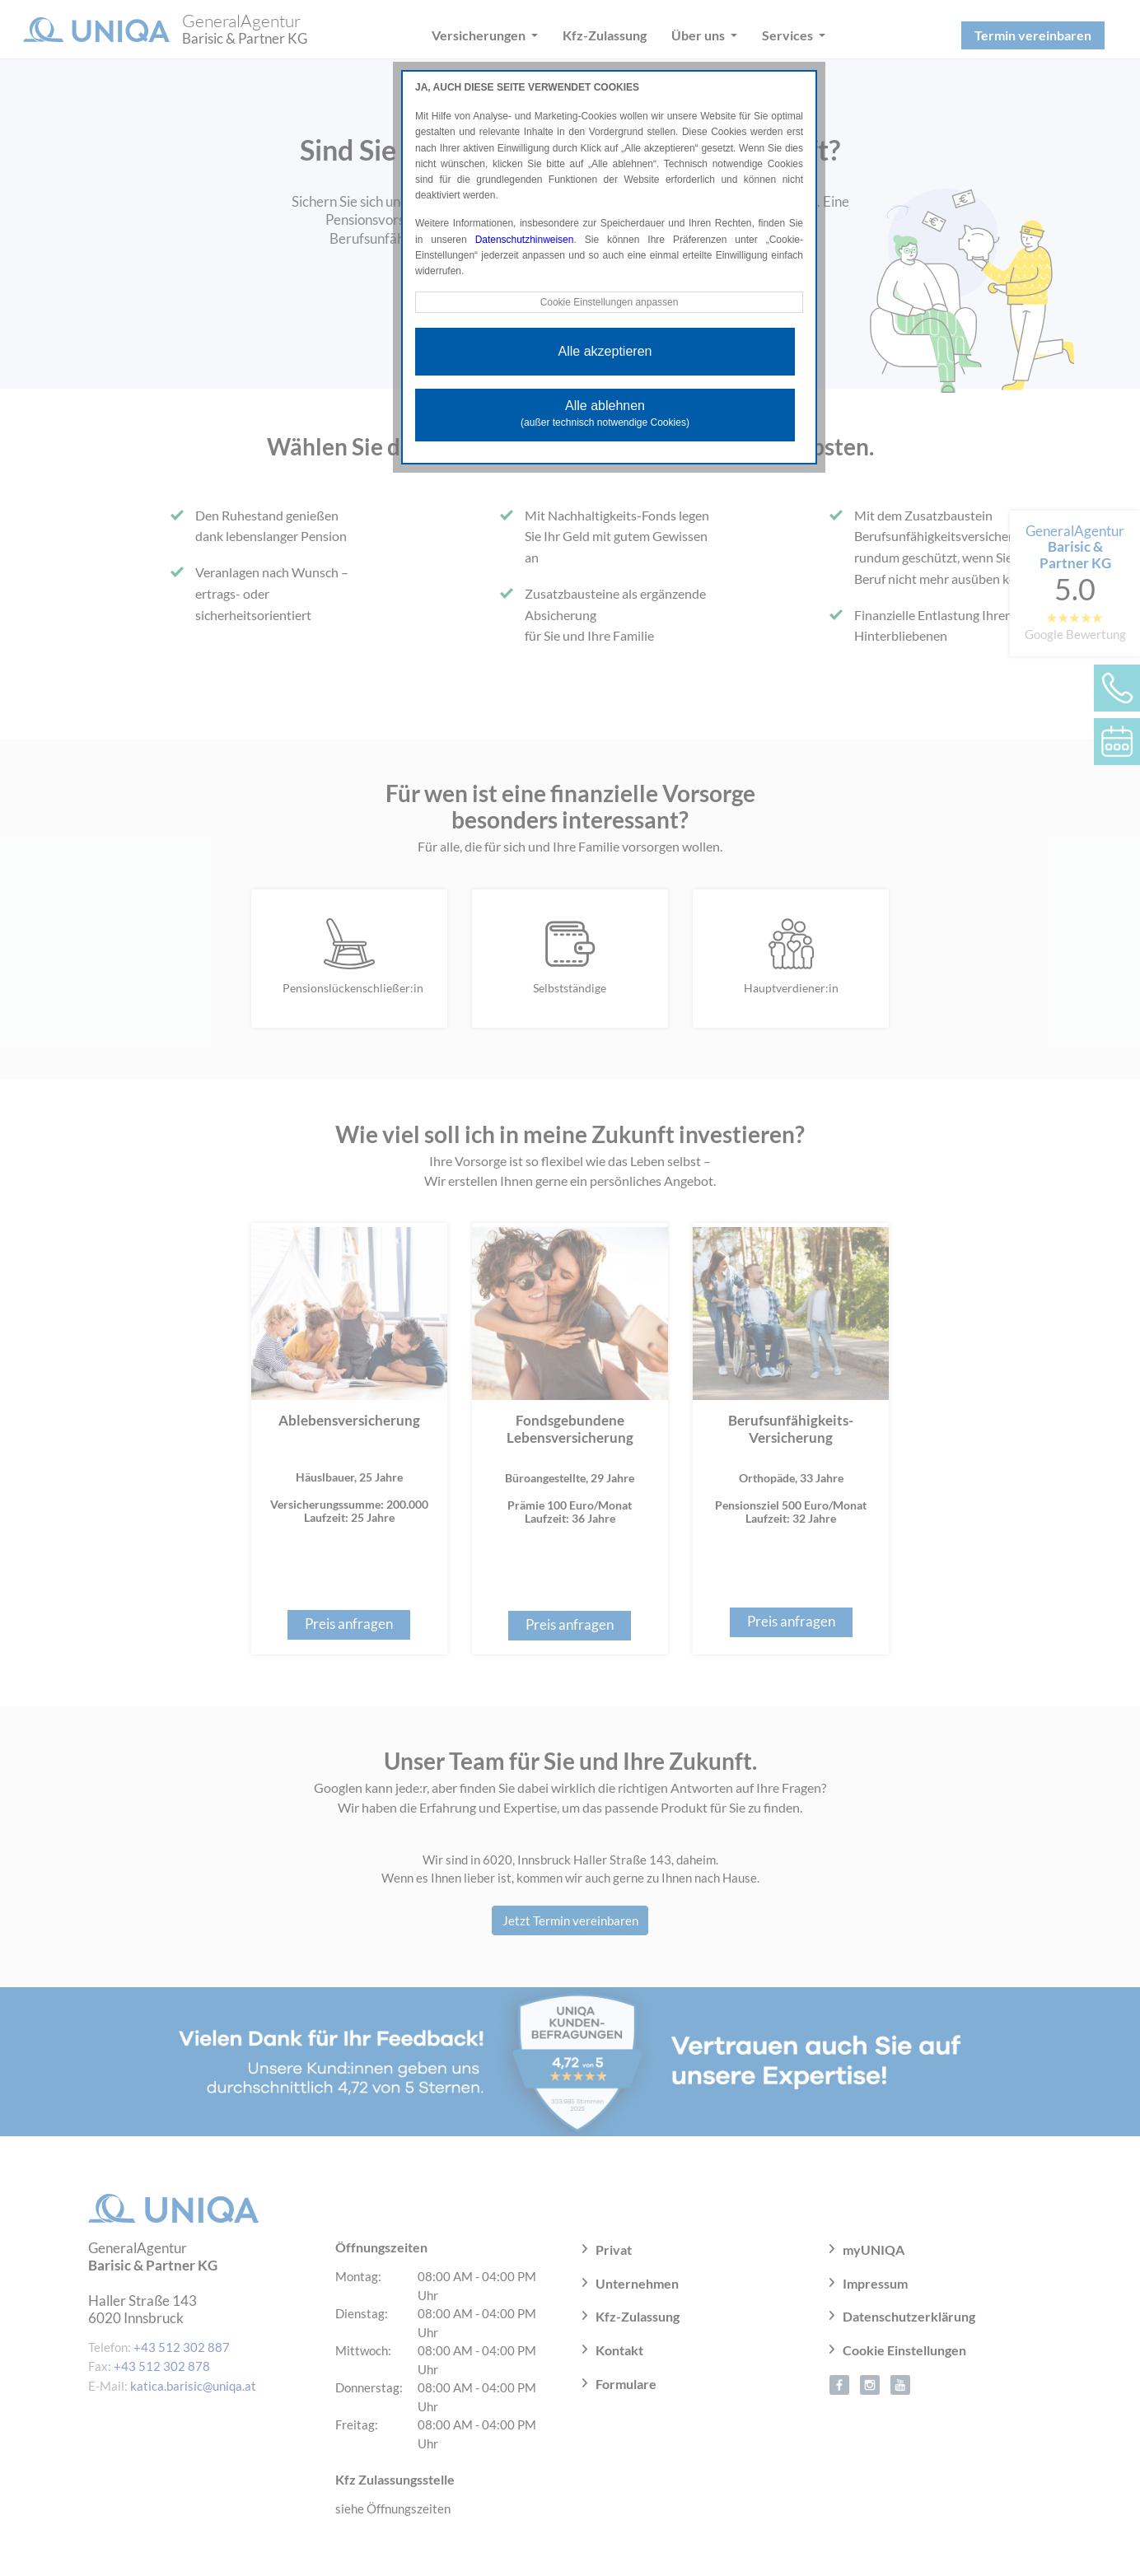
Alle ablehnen (605, 413)
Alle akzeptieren (605, 351)
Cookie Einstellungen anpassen (609, 302)
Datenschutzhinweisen (524, 239)
